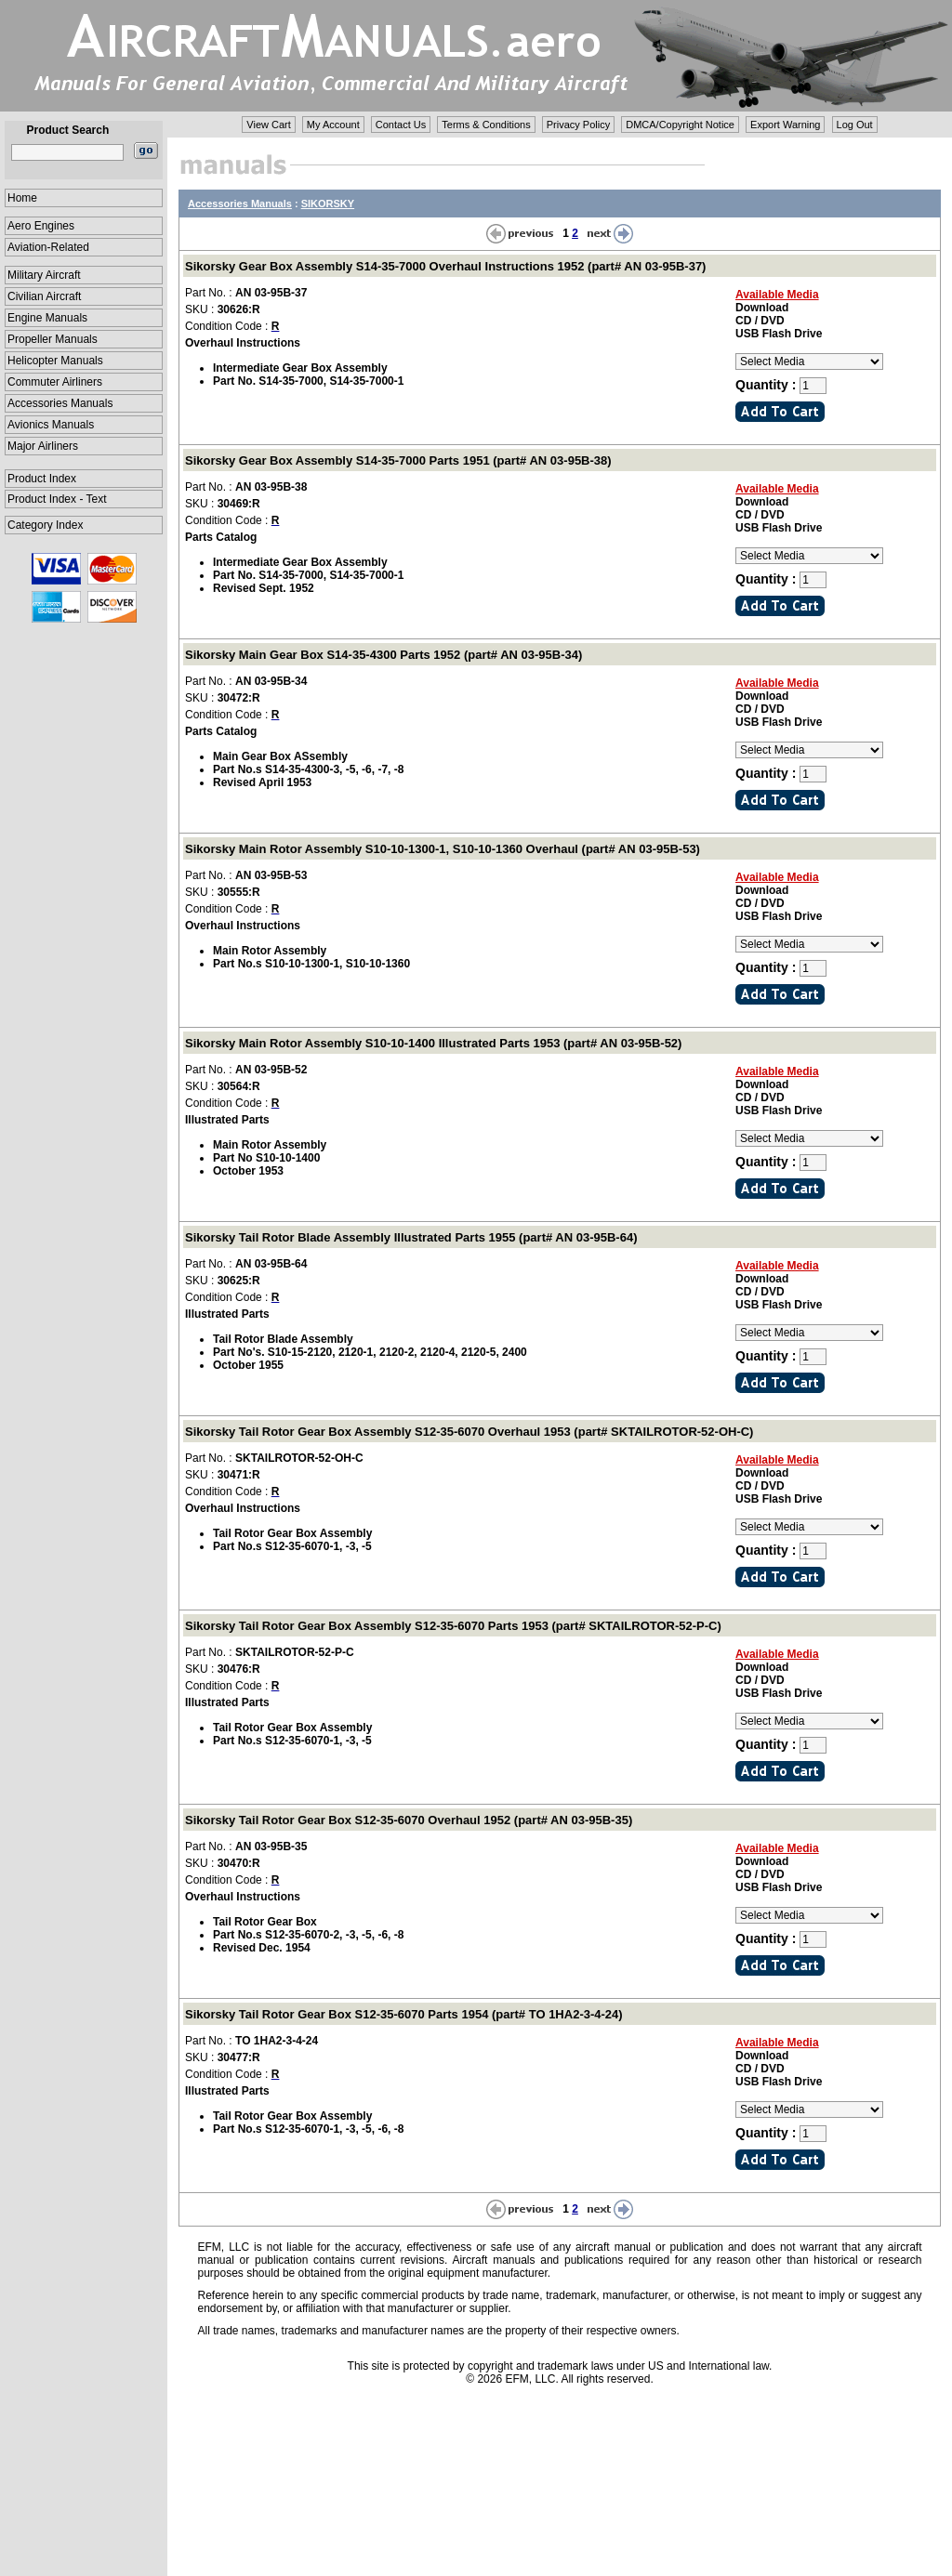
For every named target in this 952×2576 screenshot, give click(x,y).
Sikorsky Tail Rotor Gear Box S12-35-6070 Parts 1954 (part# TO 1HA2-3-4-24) (404, 2014)
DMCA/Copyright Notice (680, 124)
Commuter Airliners (54, 381)
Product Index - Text (57, 499)
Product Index (41, 478)
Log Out (855, 124)
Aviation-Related (48, 247)
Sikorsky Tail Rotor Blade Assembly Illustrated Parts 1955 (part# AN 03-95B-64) (411, 1237)
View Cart (268, 124)
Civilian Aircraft (44, 296)
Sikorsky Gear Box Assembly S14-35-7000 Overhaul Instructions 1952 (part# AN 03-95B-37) (445, 266)
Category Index (45, 525)
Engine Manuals (47, 317)
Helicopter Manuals (55, 360)
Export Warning (785, 124)
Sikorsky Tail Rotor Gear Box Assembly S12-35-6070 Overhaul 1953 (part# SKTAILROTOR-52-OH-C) (469, 1432)
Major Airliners (42, 446)
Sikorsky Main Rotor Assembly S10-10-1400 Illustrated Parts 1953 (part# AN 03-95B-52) (433, 1043)
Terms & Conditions (486, 124)
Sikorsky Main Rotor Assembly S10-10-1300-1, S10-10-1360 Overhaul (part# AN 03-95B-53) (442, 849)
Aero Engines (40, 225)
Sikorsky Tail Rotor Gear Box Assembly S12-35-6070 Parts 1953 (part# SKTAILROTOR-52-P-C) (453, 1626)
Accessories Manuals (59, 403)
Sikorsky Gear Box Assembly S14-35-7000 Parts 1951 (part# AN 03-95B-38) (398, 460)
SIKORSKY (327, 203)
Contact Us (401, 124)
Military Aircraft (44, 275)
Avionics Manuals (50, 424)
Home (22, 197)
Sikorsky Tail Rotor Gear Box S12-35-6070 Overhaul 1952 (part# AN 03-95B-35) (408, 1820)
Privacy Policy (578, 124)
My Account (333, 124)
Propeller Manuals (52, 339)
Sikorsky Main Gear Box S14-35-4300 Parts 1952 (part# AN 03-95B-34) (383, 655)
